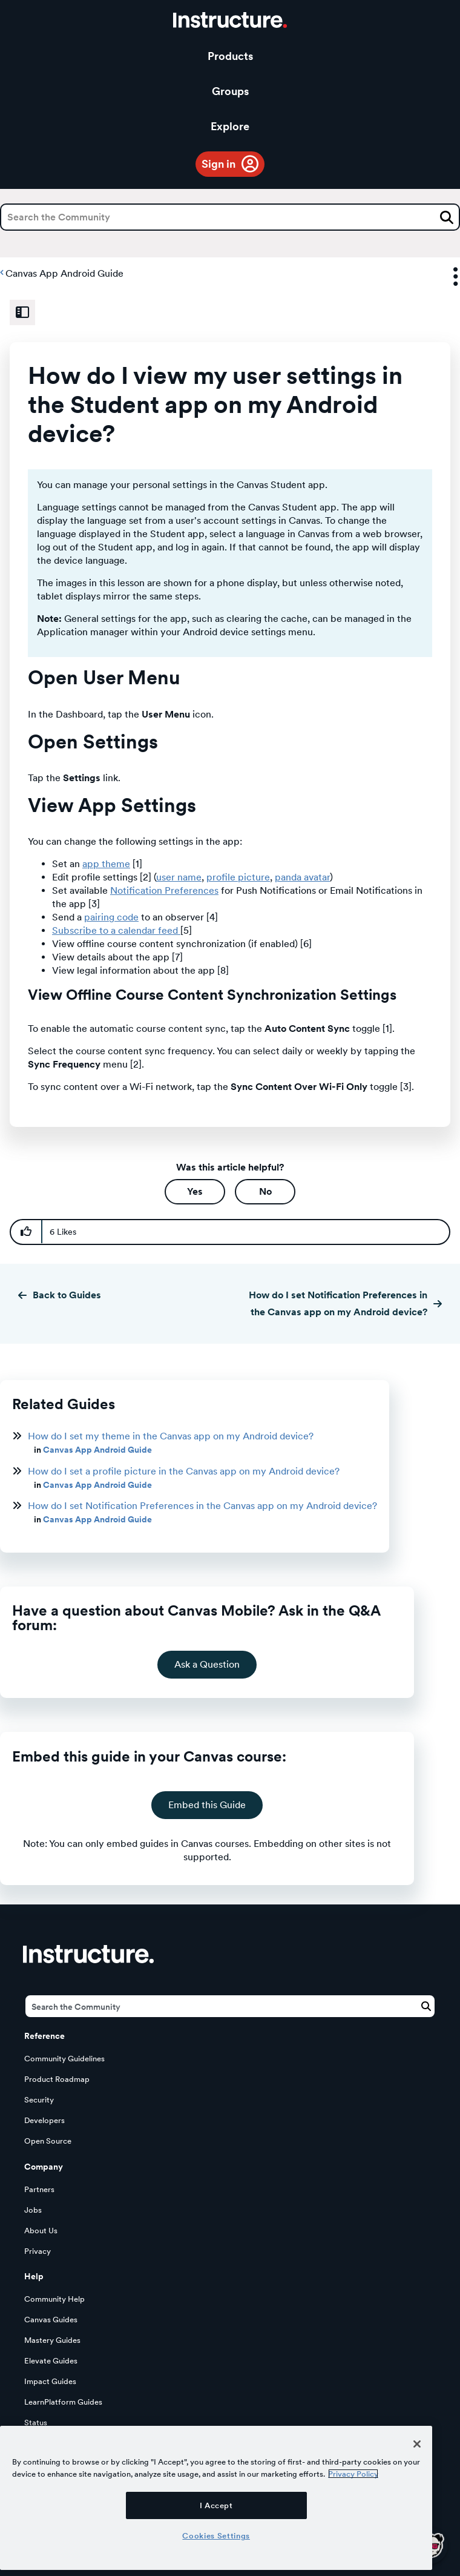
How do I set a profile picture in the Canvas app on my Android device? (184, 1471)
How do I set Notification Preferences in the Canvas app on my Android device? (338, 1303)
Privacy (37, 2251)
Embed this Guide (207, 1805)
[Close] (417, 2444)
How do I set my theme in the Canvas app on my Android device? (171, 1436)
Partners (39, 2189)
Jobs (33, 2209)
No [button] (265, 1191)
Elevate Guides (50, 2360)
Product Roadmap (57, 2079)
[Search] (230, 217)
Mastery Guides (52, 2340)
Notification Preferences (164, 890)
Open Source (47, 2140)
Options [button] (445, 277)
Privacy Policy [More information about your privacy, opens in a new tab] (353, 2474)
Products (230, 56)
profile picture (238, 877)
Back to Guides (67, 1295)
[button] (26, 1232)
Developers (44, 2120)
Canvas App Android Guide (64, 273)
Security (39, 2099)
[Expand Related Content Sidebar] (22, 312)
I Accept (216, 2505)
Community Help (54, 2299)
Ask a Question (207, 1664)
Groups (230, 91)
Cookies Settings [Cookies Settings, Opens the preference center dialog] (216, 2535)
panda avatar (302, 877)
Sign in (218, 163)
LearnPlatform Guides (63, 2401)
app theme (106, 864)
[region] (216, 2498)
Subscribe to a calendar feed (116, 930)
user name (179, 877)
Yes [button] (195, 1191)
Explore (230, 126)
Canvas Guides (50, 2319)
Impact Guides (50, 2381)
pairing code (111, 917)
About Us (41, 2230)
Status (35, 2422)
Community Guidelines (64, 2058)
